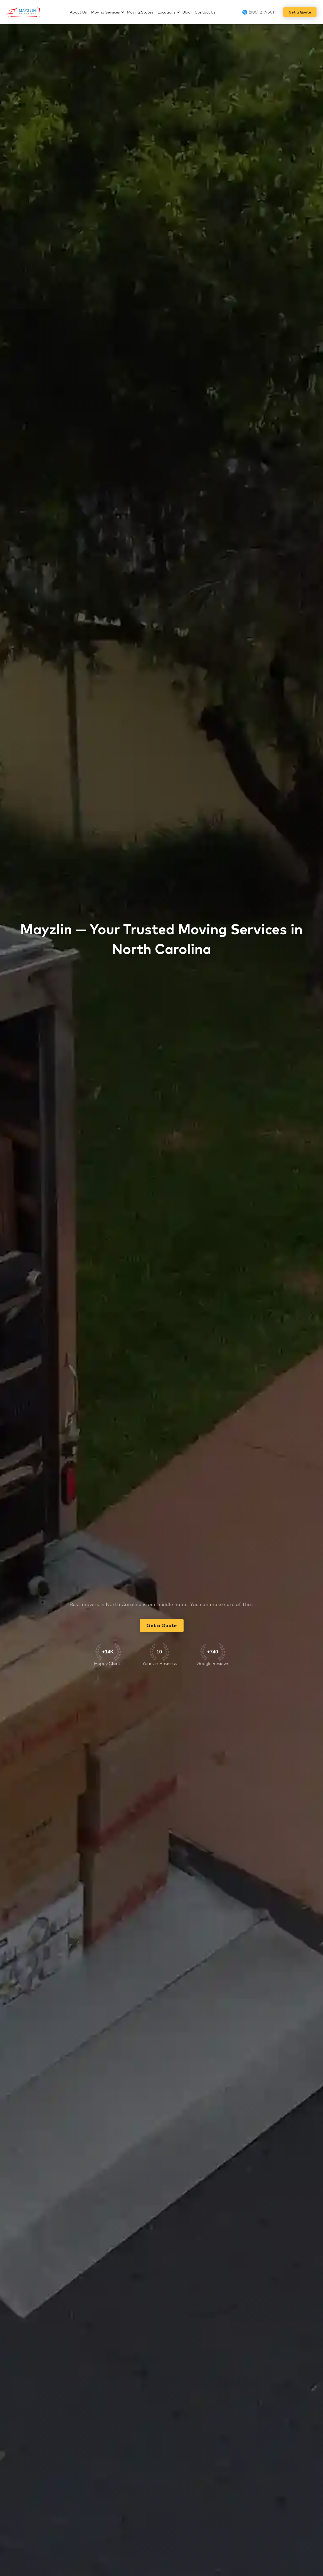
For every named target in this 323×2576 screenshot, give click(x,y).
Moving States (140, 12)
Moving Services (105, 12)
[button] (109, 12)
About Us (78, 12)
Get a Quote (300, 12)
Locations (166, 12)
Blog (186, 12)
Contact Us (205, 12)
